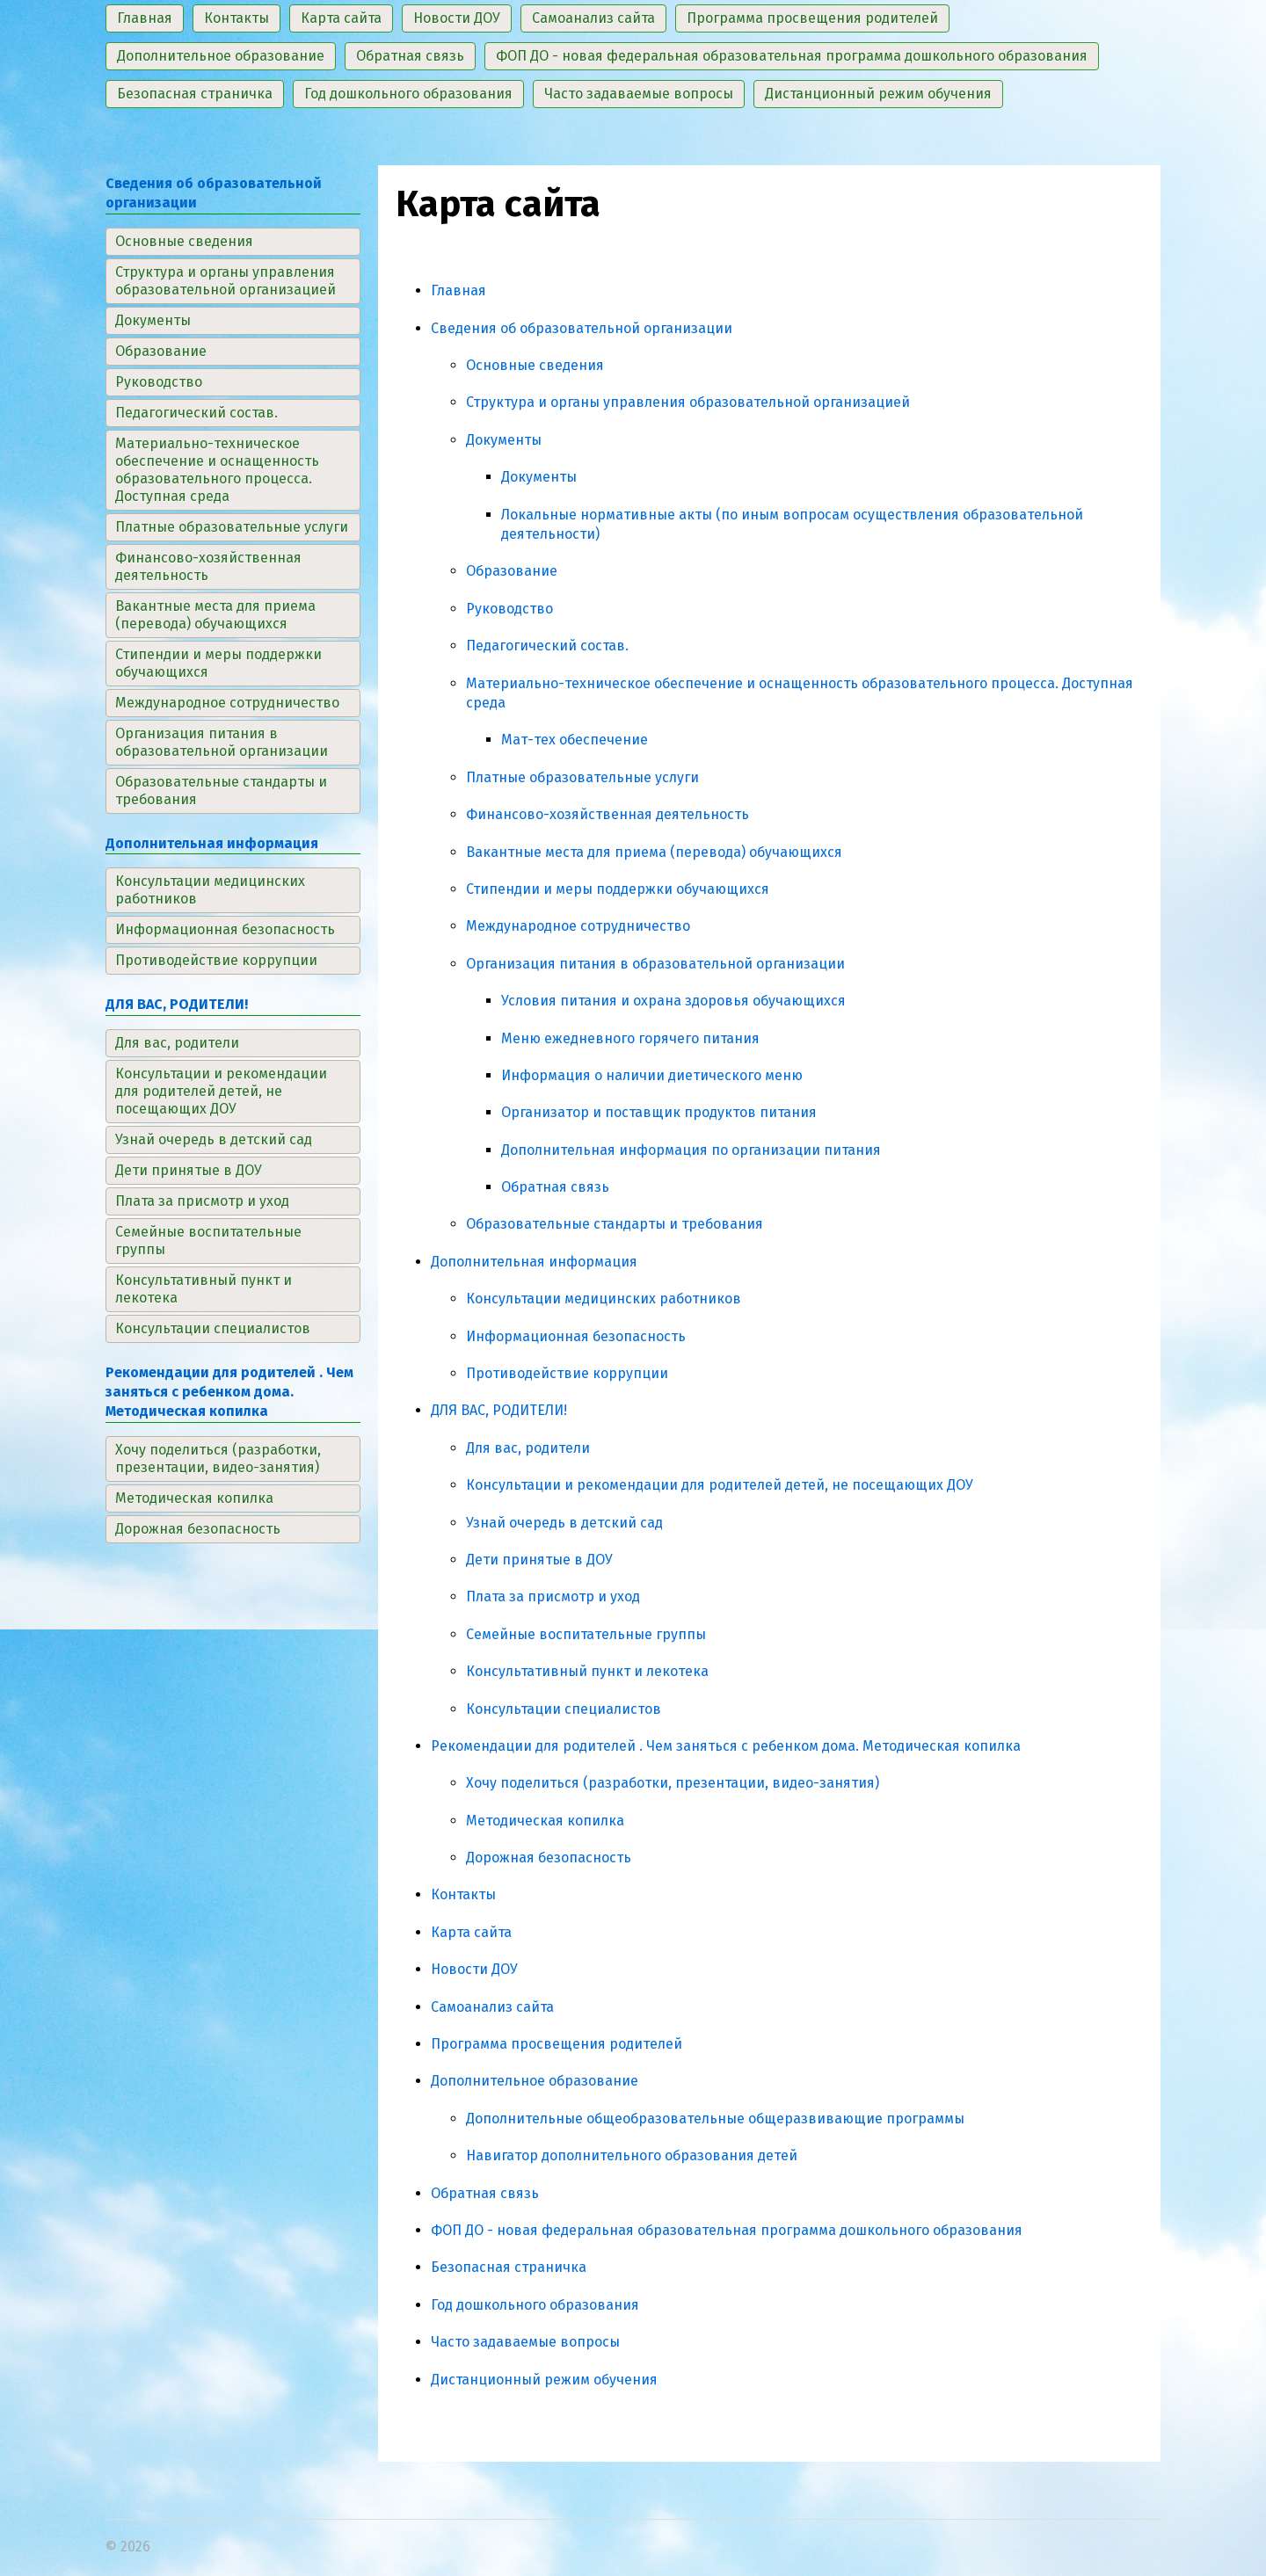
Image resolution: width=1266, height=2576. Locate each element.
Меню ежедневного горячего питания (630, 1038)
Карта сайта (471, 1932)
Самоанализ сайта (492, 2007)
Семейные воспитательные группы (586, 1634)
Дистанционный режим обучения (544, 2379)
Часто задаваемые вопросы (525, 2341)
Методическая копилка (545, 1820)
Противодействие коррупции (567, 1373)
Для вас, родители (528, 1448)
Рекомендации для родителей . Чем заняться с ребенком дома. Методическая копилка (726, 1746)
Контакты (463, 1894)
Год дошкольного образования (535, 2305)
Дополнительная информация (534, 1261)
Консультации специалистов (563, 1709)
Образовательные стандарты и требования (614, 1223)
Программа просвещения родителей (556, 2043)
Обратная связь (555, 1187)
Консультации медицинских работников (603, 1298)
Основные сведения (535, 365)
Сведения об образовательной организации (581, 328)
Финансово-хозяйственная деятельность (607, 814)
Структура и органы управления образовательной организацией (688, 402)
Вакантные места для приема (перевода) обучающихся (654, 852)
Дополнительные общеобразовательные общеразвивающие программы (715, 2118)
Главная (458, 290)
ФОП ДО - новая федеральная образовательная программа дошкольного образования (726, 2230)
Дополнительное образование (534, 2080)
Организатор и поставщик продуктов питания (659, 1112)
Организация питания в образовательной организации (655, 963)
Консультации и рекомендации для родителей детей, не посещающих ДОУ (719, 1485)
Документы (504, 440)
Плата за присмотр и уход (553, 1596)
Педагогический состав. (547, 645)
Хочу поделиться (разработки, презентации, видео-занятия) (672, 1782)
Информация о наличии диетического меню (652, 1075)
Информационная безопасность (576, 1336)
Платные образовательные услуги (582, 777)
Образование (511, 570)
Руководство (509, 608)
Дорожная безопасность (548, 1857)
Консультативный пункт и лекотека (587, 1671)
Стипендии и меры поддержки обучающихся (617, 889)
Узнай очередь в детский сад (564, 1522)
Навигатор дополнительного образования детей (631, 2155)
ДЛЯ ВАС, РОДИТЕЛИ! (499, 1410)
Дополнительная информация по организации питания (691, 1150)
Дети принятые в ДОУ (539, 1559)
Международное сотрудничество (578, 926)
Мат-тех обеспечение (574, 739)
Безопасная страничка (508, 2267)
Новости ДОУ (474, 1969)
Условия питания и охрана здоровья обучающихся (673, 1000)
